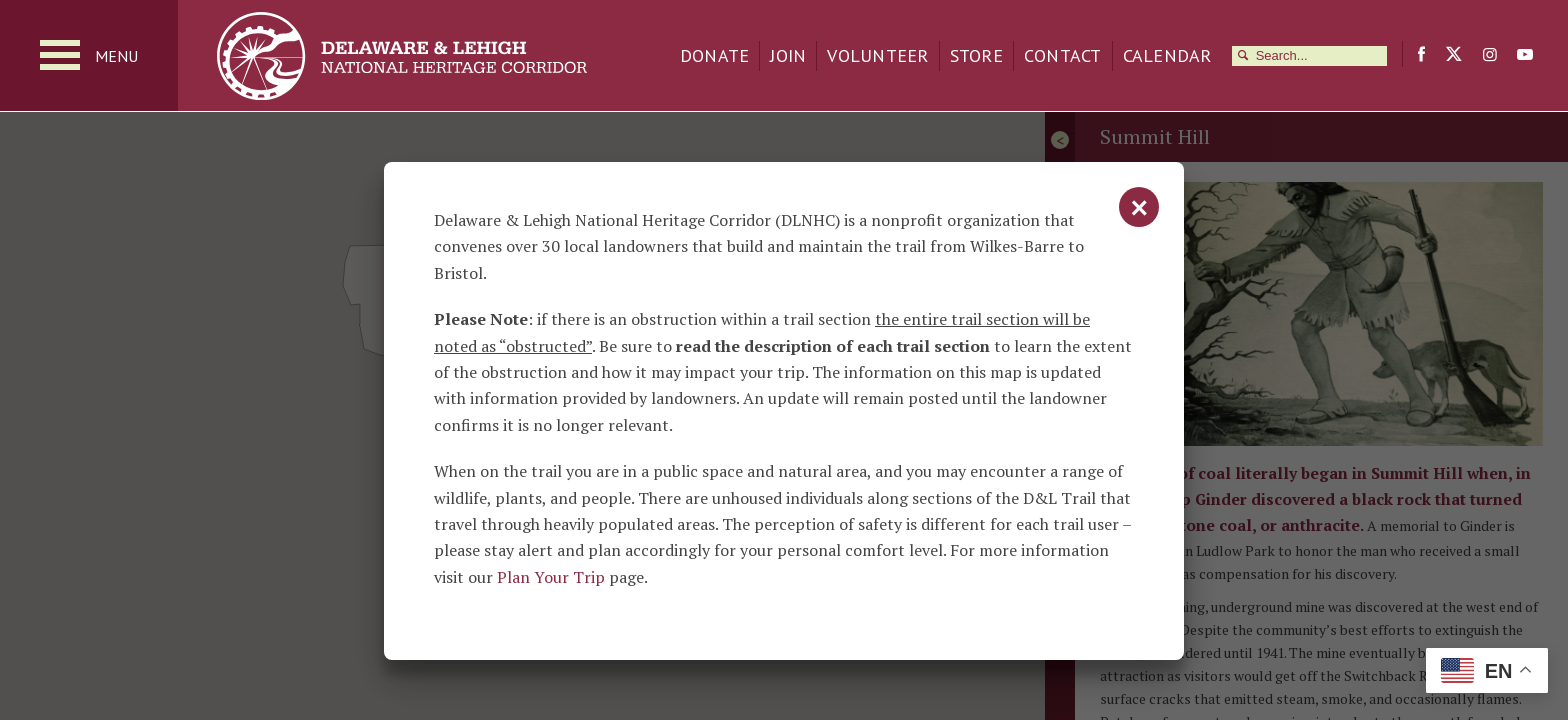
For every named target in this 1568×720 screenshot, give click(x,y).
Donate (715, 55)
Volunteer (877, 55)
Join (788, 55)
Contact (1063, 55)
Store (976, 55)
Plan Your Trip (551, 577)
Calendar (1167, 55)
